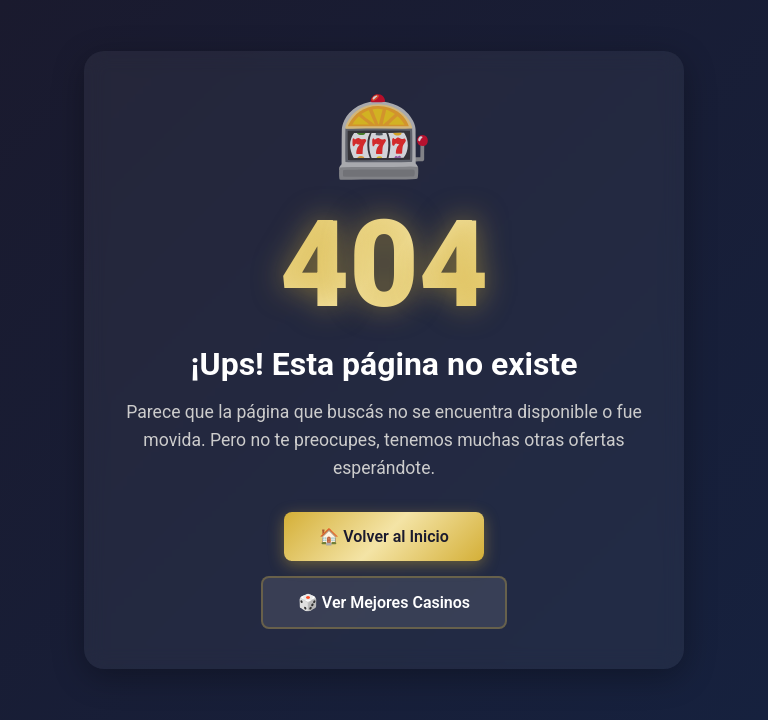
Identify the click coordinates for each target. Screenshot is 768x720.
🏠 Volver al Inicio (383, 536)
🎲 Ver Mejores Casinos (384, 602)
